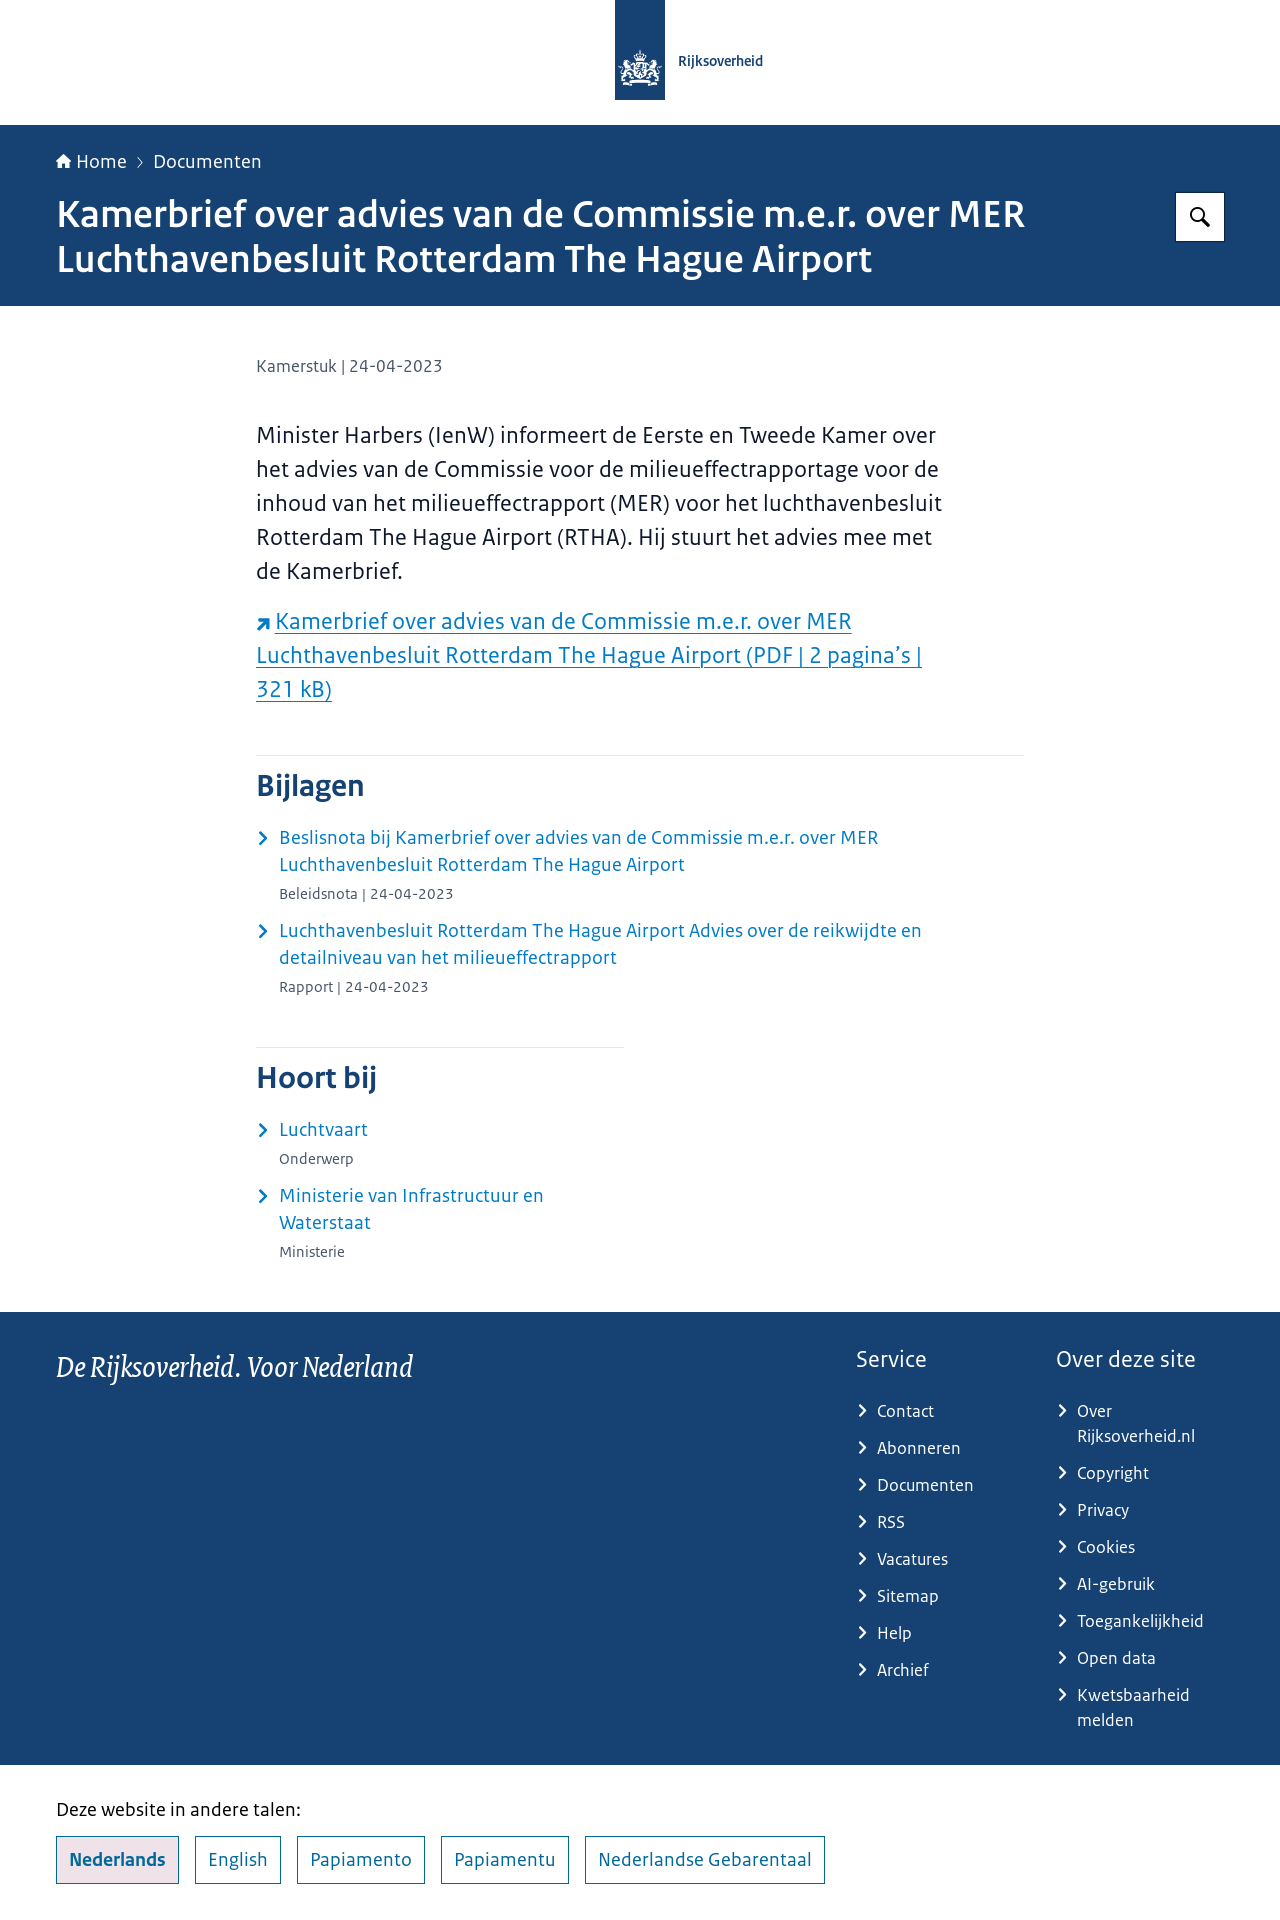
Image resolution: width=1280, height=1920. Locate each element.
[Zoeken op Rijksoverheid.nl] (1200, 217)
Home (91, 162)
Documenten (207, 162)
